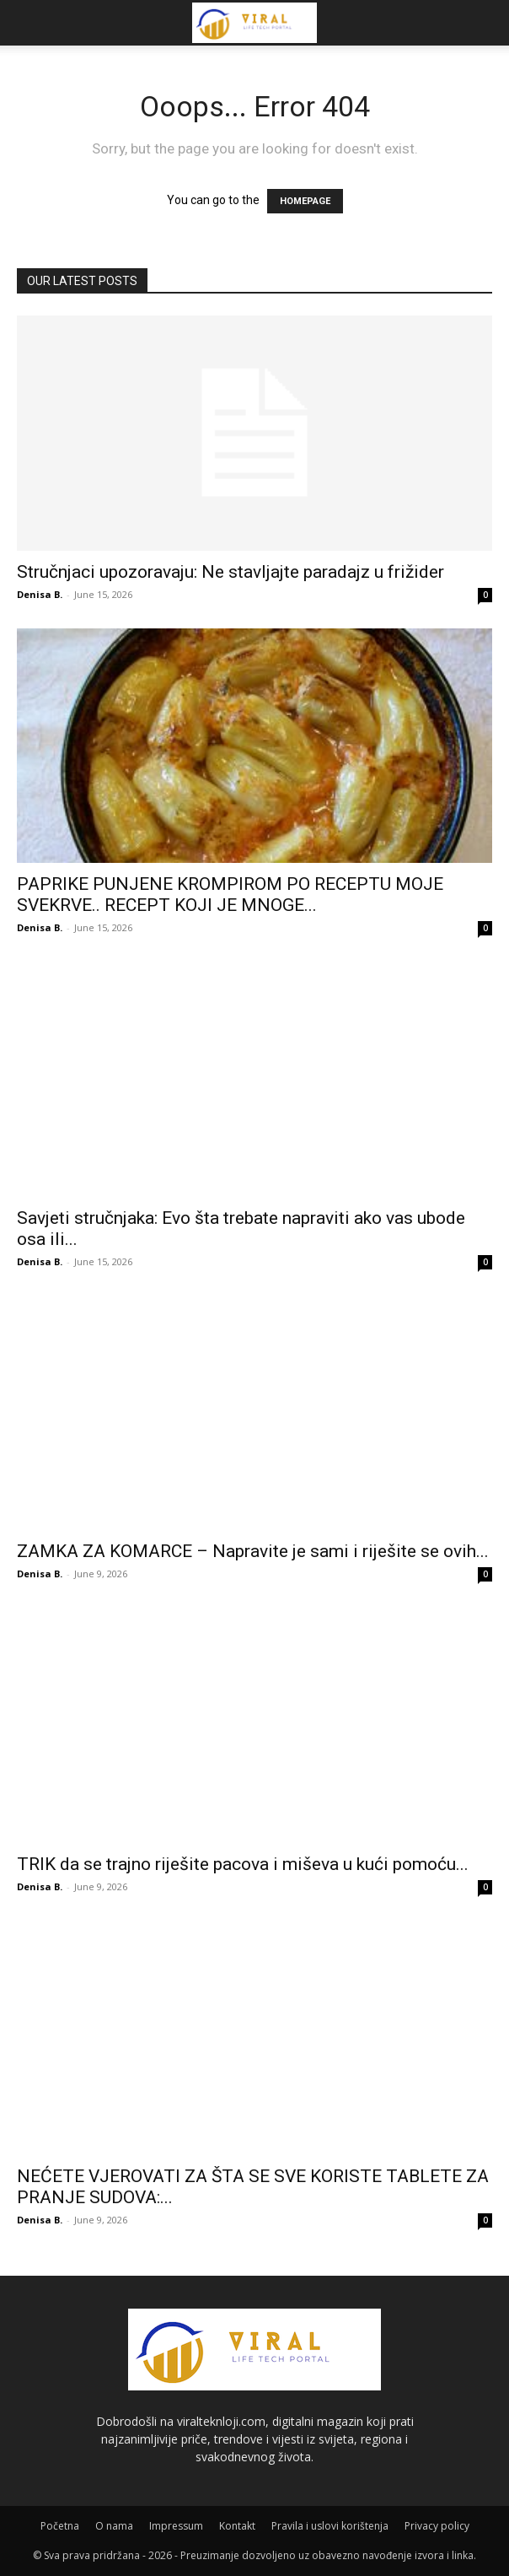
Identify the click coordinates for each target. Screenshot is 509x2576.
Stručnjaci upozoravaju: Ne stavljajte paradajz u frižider (230, 572)
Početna (59, 2526)
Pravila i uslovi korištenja (329, 2526)
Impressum (176, 2526)
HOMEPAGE (305, 201)
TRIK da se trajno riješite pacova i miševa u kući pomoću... (243, 1864)
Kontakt (237, 2526)
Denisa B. (39, 594)
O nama (114, 2526)
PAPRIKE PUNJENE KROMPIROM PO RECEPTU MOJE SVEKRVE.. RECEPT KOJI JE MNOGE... (230, 894)
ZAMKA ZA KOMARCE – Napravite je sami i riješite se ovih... (253, 1551)
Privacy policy (437, 2526)
